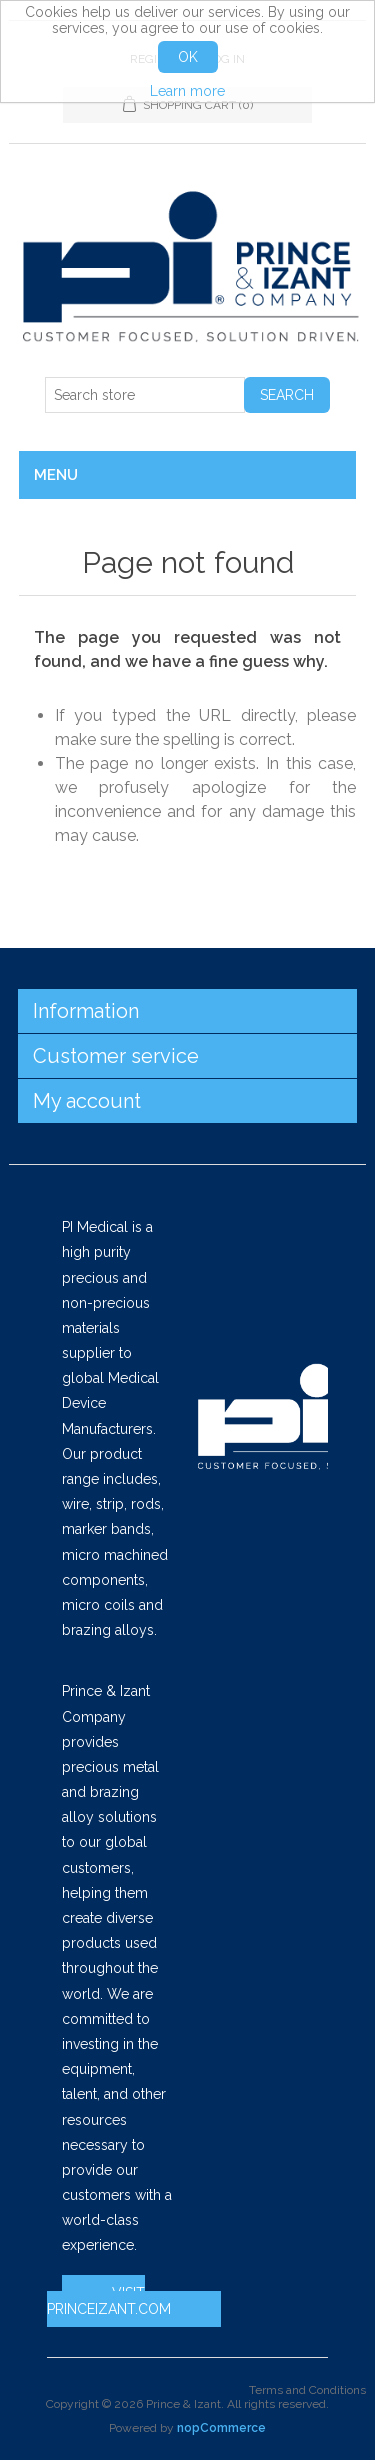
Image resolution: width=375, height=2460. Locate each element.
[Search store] (145, 395)
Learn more (187, 91)
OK (188, 57)
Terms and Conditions (307, 2390)
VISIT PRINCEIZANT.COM (109, 2301)
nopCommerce (221, 2428)
